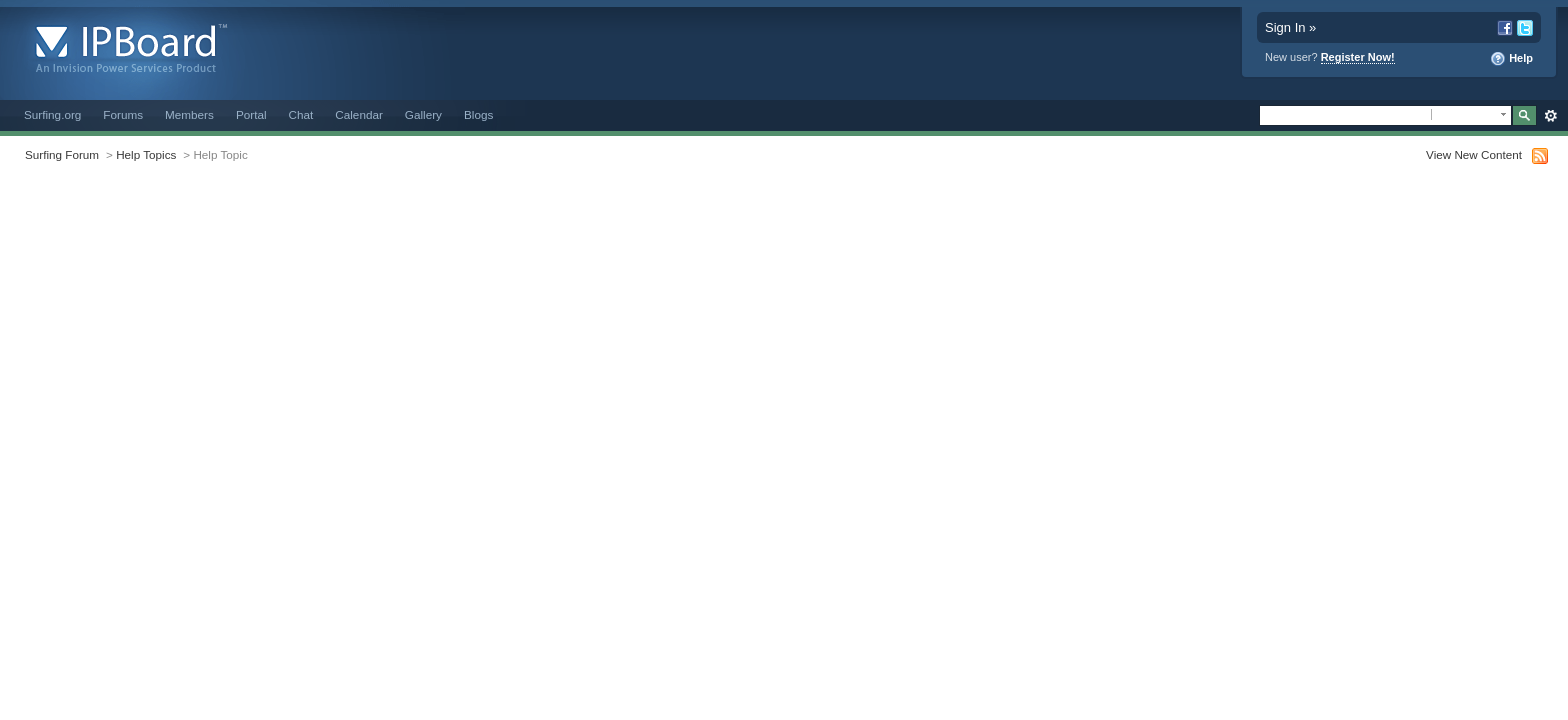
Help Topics (146, 154)
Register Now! (1358, 57)
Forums (123, 114)
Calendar (359, 114)
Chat (301, 114)
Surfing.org (52, 114)
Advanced (1550, 116)
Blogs (478, 114)
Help (1511, 59)
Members (189, 114)
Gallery (423, 114)
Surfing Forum (62, 154)
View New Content (1474, 154)
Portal (251, 114)
